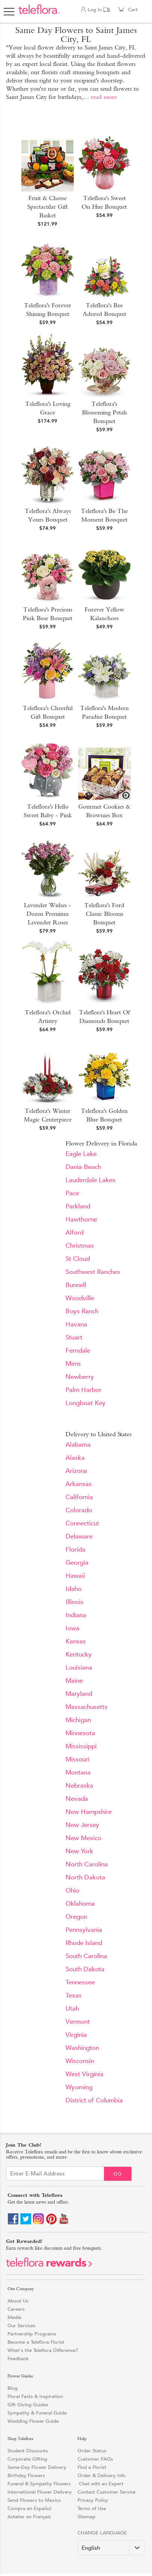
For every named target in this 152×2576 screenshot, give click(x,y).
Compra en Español (29, 2508)
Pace (72, 1193)
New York (79, 1851)
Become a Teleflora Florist (35, 2342)
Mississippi (81, 1746)
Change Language (102, 2532)
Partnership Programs (31, 2334)
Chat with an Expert (100, 2483)
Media (14, 2317)
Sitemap (86, 2516)
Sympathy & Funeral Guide (37, 2413)
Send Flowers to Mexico (34, 2500)
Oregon (76, 1917)
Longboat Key (86, 1403)
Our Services (21, 2325)
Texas (74, 1995)
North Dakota (85, 1877)
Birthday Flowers (26, 2475)
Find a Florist (91, 2467)
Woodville (80, 1298)
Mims (73, 1364)
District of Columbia (94, 2100)
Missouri (77, 1759)
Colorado (79, 1510)
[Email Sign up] (55, 2173)
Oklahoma (80, 1904)
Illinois (74, 1602)
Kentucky (79, 1654)
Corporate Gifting (27, 2459)
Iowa (72, 1628)
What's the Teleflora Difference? (42, 2350)
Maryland (79, 1694)
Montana (78, 1772)
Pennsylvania (84, 1930)
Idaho (74, 1589)
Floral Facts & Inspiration (35, 2396)
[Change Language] (111, 2547)
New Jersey (82, 1825)
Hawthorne (81, 1219)
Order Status (91, 2450)
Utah (72, 2008)
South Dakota (85, 1969)
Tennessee (80, 1982)
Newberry (80, 1377)
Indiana (76, 1615)
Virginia (76, 2035)
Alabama (78, 1445)
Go (117, 2174)
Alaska (75, 1458)
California (79, 1497)
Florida (75, 1549)
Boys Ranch (82, 1311)
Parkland (78, 1206)
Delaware (79, 1536)
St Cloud (78, 1259)
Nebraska (79, 1786)
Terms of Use (91, 2508)
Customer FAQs (95, 2459)
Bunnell (76, 1285)
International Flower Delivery (39, 2492)
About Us (17, 2301)
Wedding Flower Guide (33, 2421)
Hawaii (75, 1576)
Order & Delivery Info (101, 2475)
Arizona (76, 1471)
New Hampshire (89, 1812)
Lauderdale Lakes (90, 1180)
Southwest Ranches (93, 1272)
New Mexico (83, 1838)
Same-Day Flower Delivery (36, 2467)
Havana (76, 1324)
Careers (16, 2309)
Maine (74, 1681)
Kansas (76, 1641)
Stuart (74, 1337)
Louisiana (79, 1667)
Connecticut (82, 1523)
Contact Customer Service (106, 2492)
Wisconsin (80, 2061)
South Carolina (86, 1956)
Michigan (78, 1720)
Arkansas (79, 1484)
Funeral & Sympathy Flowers (39, 2483)
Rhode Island (84, 1943)
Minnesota (80, 1733)
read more (104, 96)
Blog (12, 2388)
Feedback (18, 2358)
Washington (82, 2048)
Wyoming (79, 2087)
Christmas (80, 1246)
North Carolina (87, 1864)
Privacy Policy (92, 2500)
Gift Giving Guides (27, 2404)
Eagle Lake (81, 1154)
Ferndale (78, 1351)
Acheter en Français (29, 2516)
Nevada (77, 1799)
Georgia (77, 1563)
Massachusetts (86, 1707)
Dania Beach (83, 1167)
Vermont (78, 2022)
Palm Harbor (83, 1390)
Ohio (72, 1890)
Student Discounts (27, 2450)
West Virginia (84, 2074)
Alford (74, 1232)
